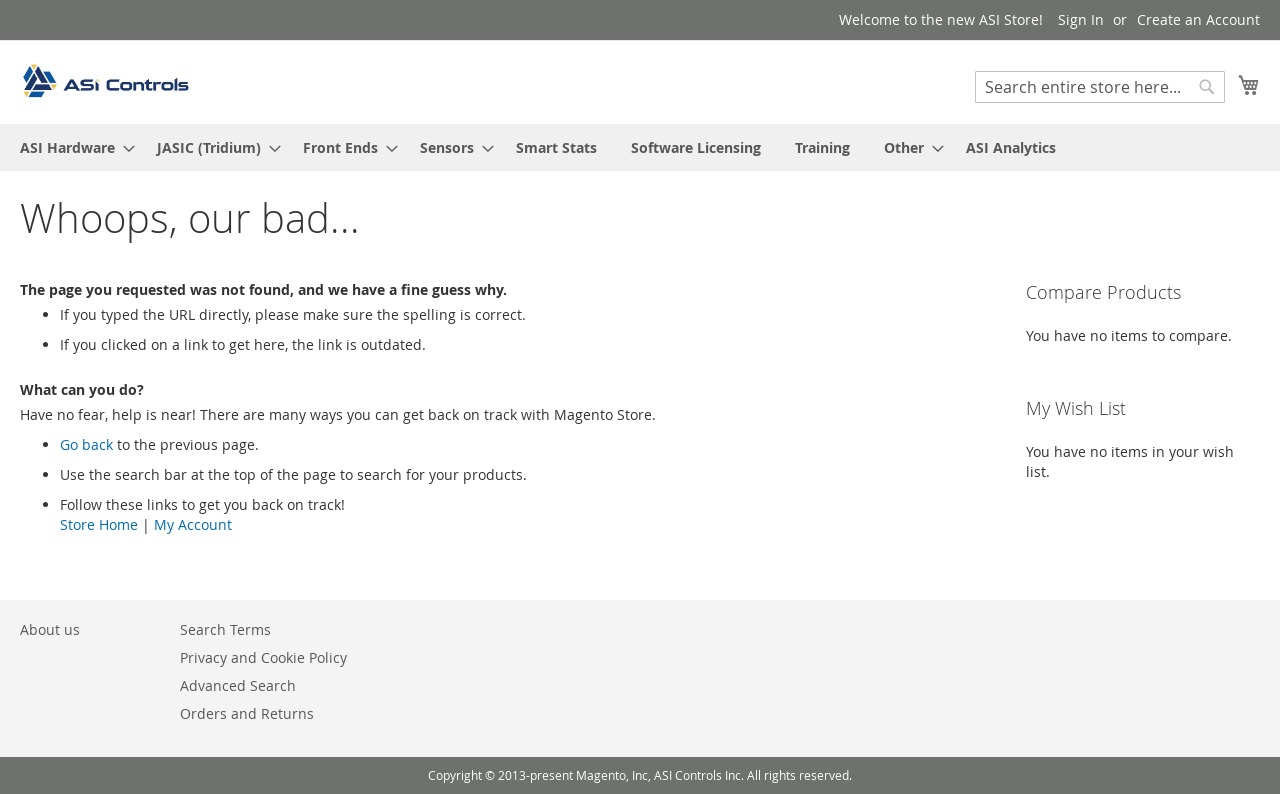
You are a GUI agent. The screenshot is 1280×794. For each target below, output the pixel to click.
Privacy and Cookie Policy (263, 657)
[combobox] (1100, 87)
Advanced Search (238, 685)
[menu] (640, 147)
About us (50, 629)
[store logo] (105, 81)
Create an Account (1198, 19)
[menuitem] (71, 147)
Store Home (99, 524)
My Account (193, 524)
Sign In (1081, 19)
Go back (86, 444)
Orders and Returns (247, 713)
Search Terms (225, 629)
